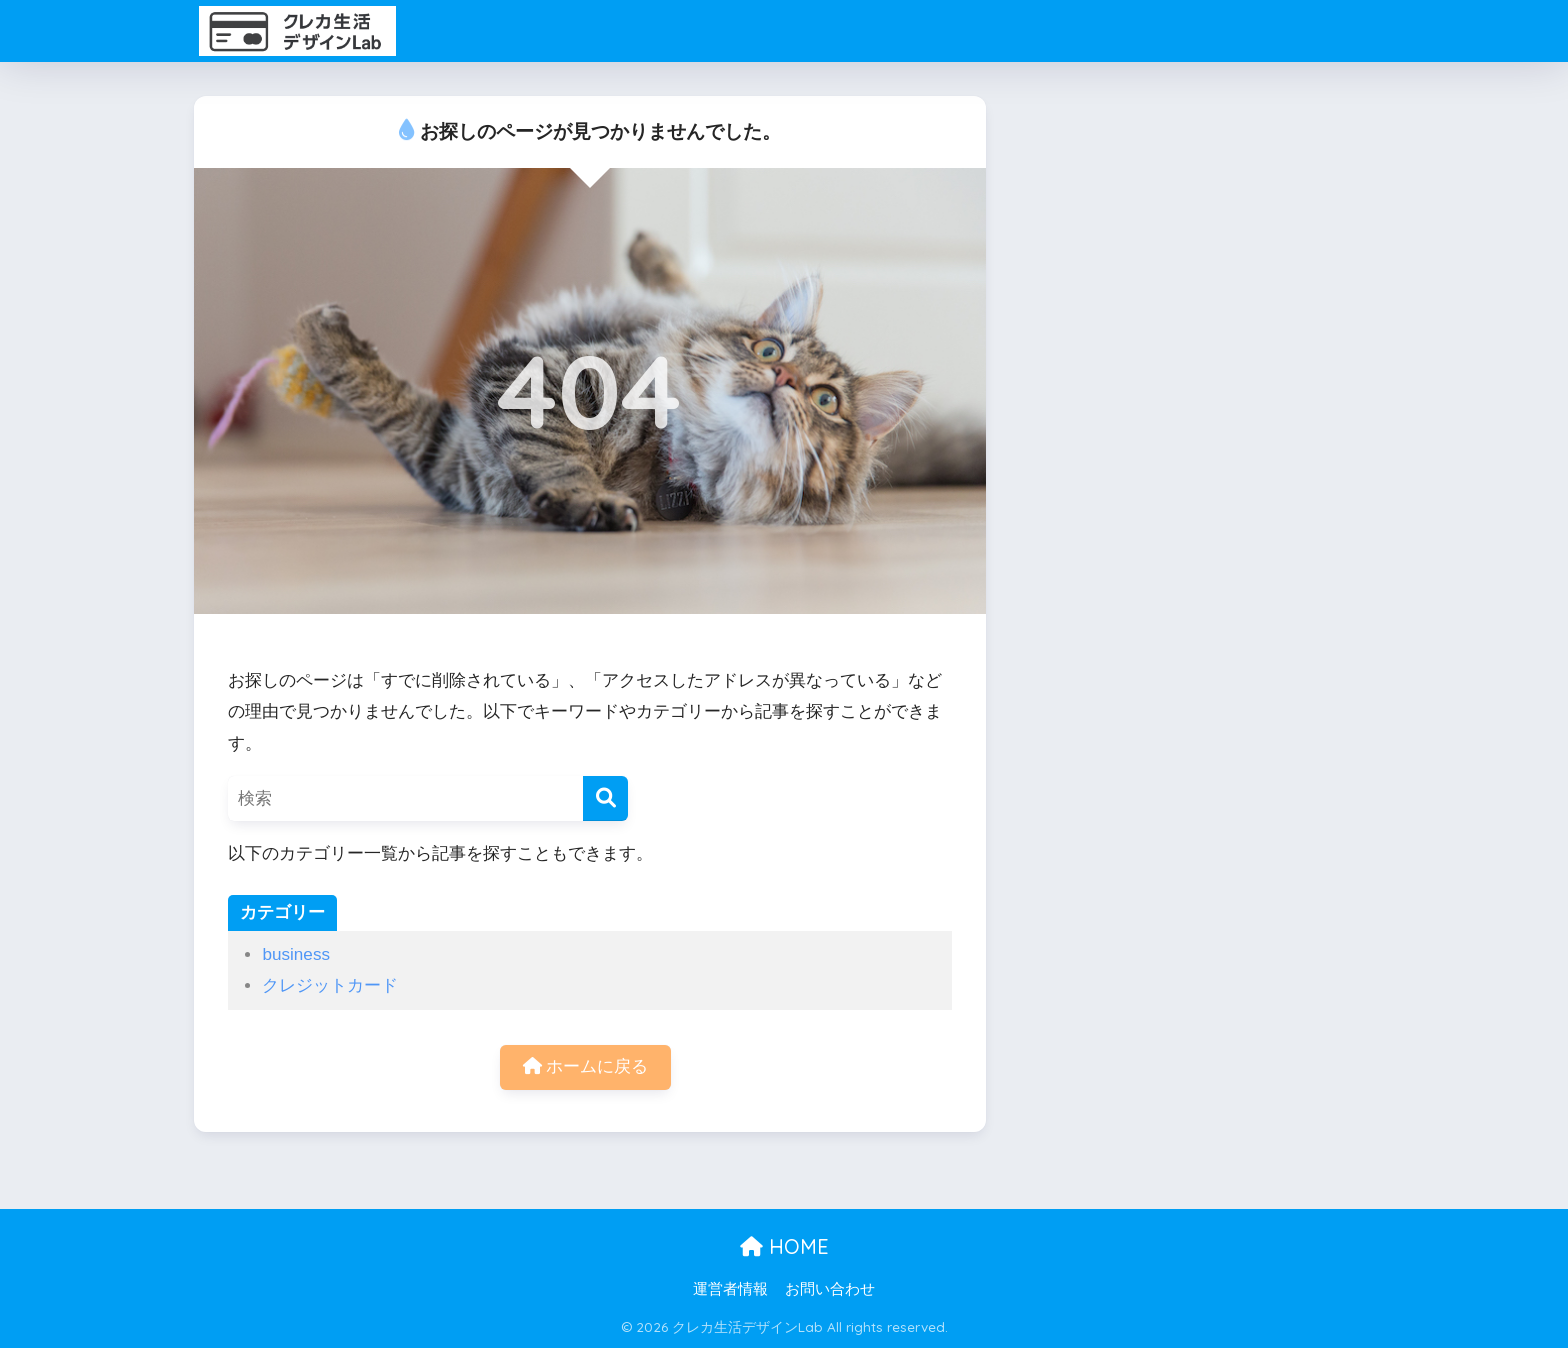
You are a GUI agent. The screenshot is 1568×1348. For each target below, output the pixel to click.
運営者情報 (730, 1289)
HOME (784, 1246)
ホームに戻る (586, 1066)
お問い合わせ (830, 1289)
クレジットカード (330, 985)
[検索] (605, 798)
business (296, 954)
